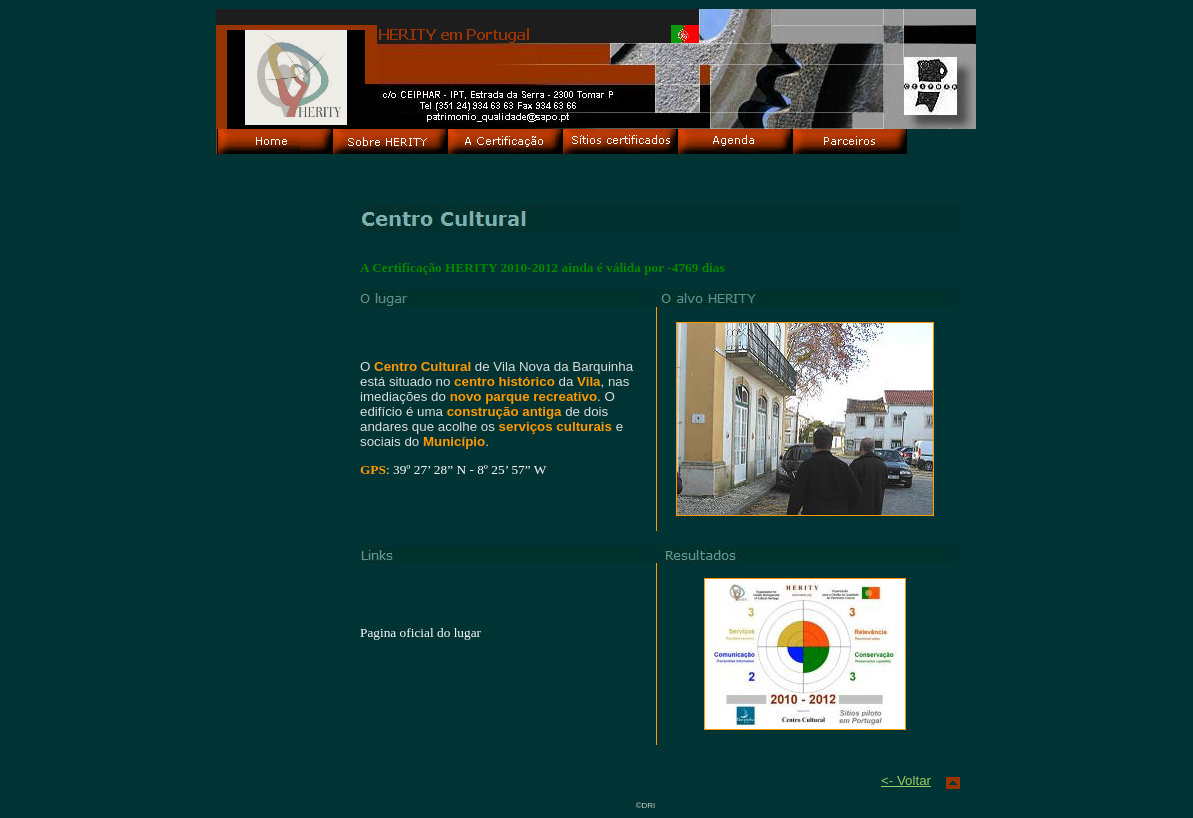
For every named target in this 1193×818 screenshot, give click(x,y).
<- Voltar (906, 780)
